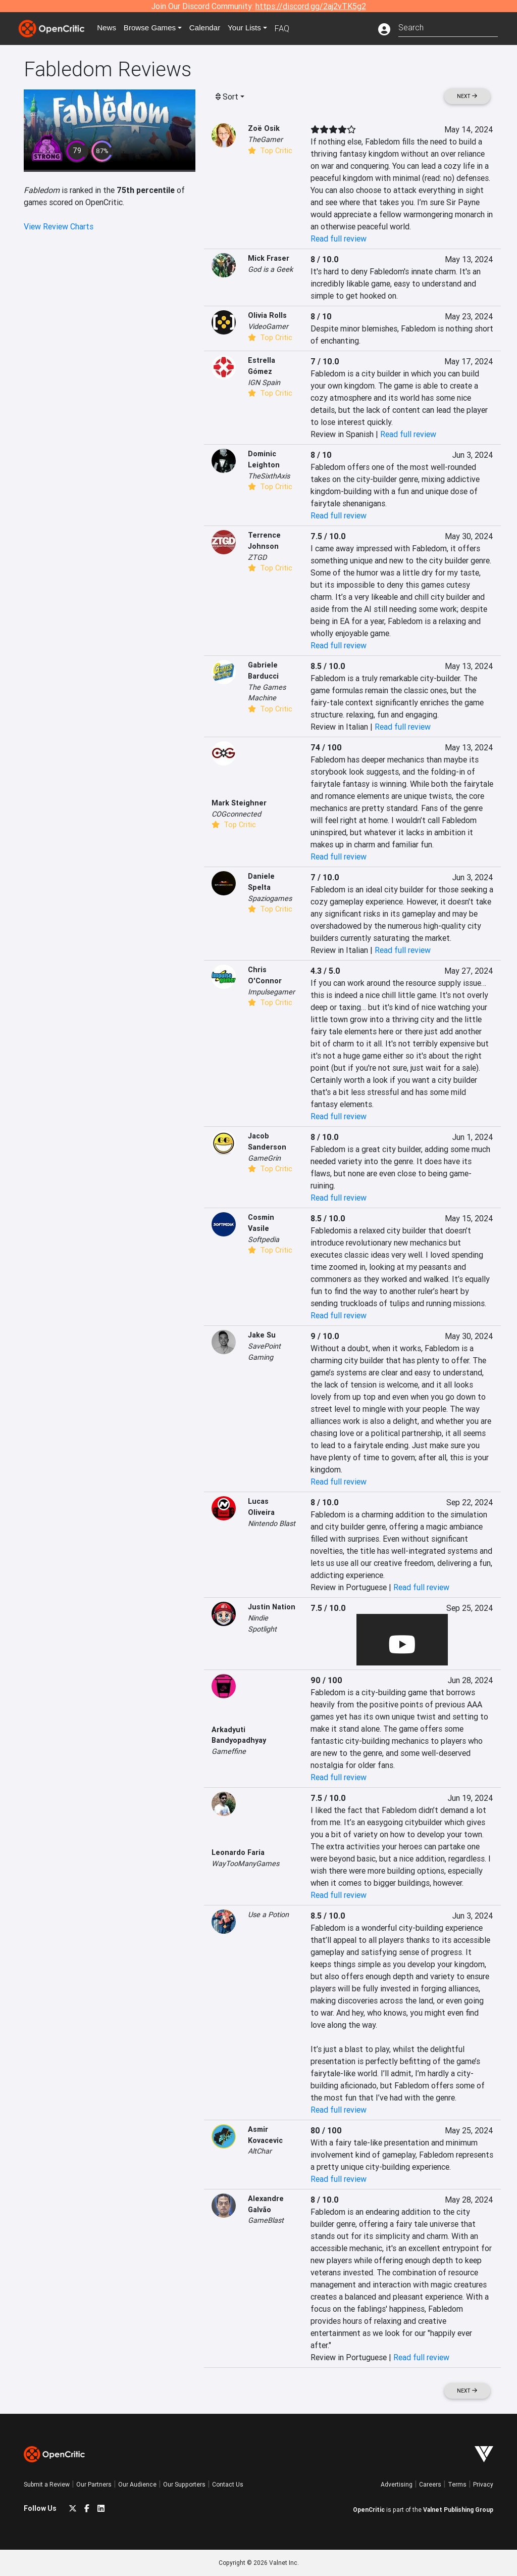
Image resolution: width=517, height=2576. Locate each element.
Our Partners (94, 2484)
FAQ (290, 28)
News (109, 28)
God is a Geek (270, 269)
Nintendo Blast (271, 1523)
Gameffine (229, 1751)
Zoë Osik (264, 128)
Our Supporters (184, 2484)
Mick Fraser (268, 258)
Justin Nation (271, 1606)
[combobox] (448, 26)
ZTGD (257, 557)
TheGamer (265, 139)
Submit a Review (47, 2484)
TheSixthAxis (269, 476)
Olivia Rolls (267, 315)
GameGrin (264, 1158)
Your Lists (252, 28)
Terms (457, 2484)
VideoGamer (268, 326)
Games (154, 28)
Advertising (396, 2484)
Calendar (211, 28)
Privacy (483, 2484)
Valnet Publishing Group (458, 2509)
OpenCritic (369, 2509)
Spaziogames (270, 898)
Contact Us (227, 2484)
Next (467, 96)
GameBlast (266, 2220)
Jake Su (262, 1335)
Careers (430, 2484)
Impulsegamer (271, 991)
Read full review (339, 238)
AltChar (260, 2151)
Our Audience (137, 2484)
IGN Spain (264, 382)
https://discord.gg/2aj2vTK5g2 (310, 6)
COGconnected (236, 814)
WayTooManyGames (245, 1863)
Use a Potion (268, 1914)
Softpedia (263, 1239)
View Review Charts (58, 226)
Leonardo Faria (238, 1852)
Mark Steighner (239, 802)
